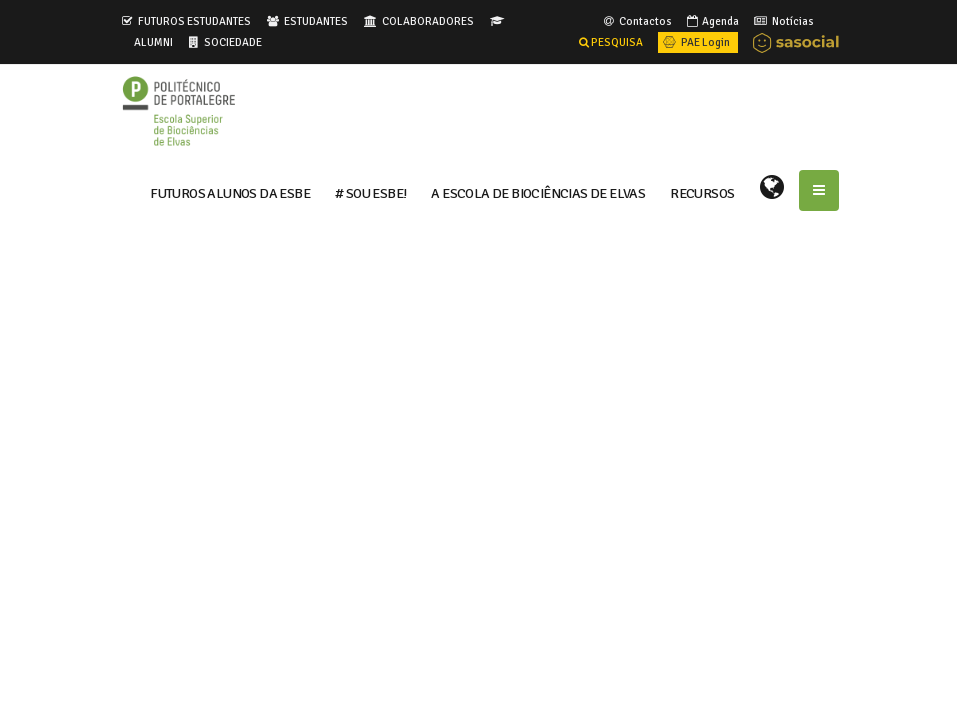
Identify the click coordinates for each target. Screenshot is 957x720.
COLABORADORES (428, 21)
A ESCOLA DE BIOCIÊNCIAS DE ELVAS (538, 192)
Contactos (636, 21)
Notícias (782, 21)
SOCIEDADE (233, 42)
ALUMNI (153, 42)
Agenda (711, 21)
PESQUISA (611, 42)
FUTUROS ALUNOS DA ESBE (230, 192)
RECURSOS (702, 192)
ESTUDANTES (316, 21)
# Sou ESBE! (370, 192)
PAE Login (695, 42)
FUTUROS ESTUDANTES (194, 21)
